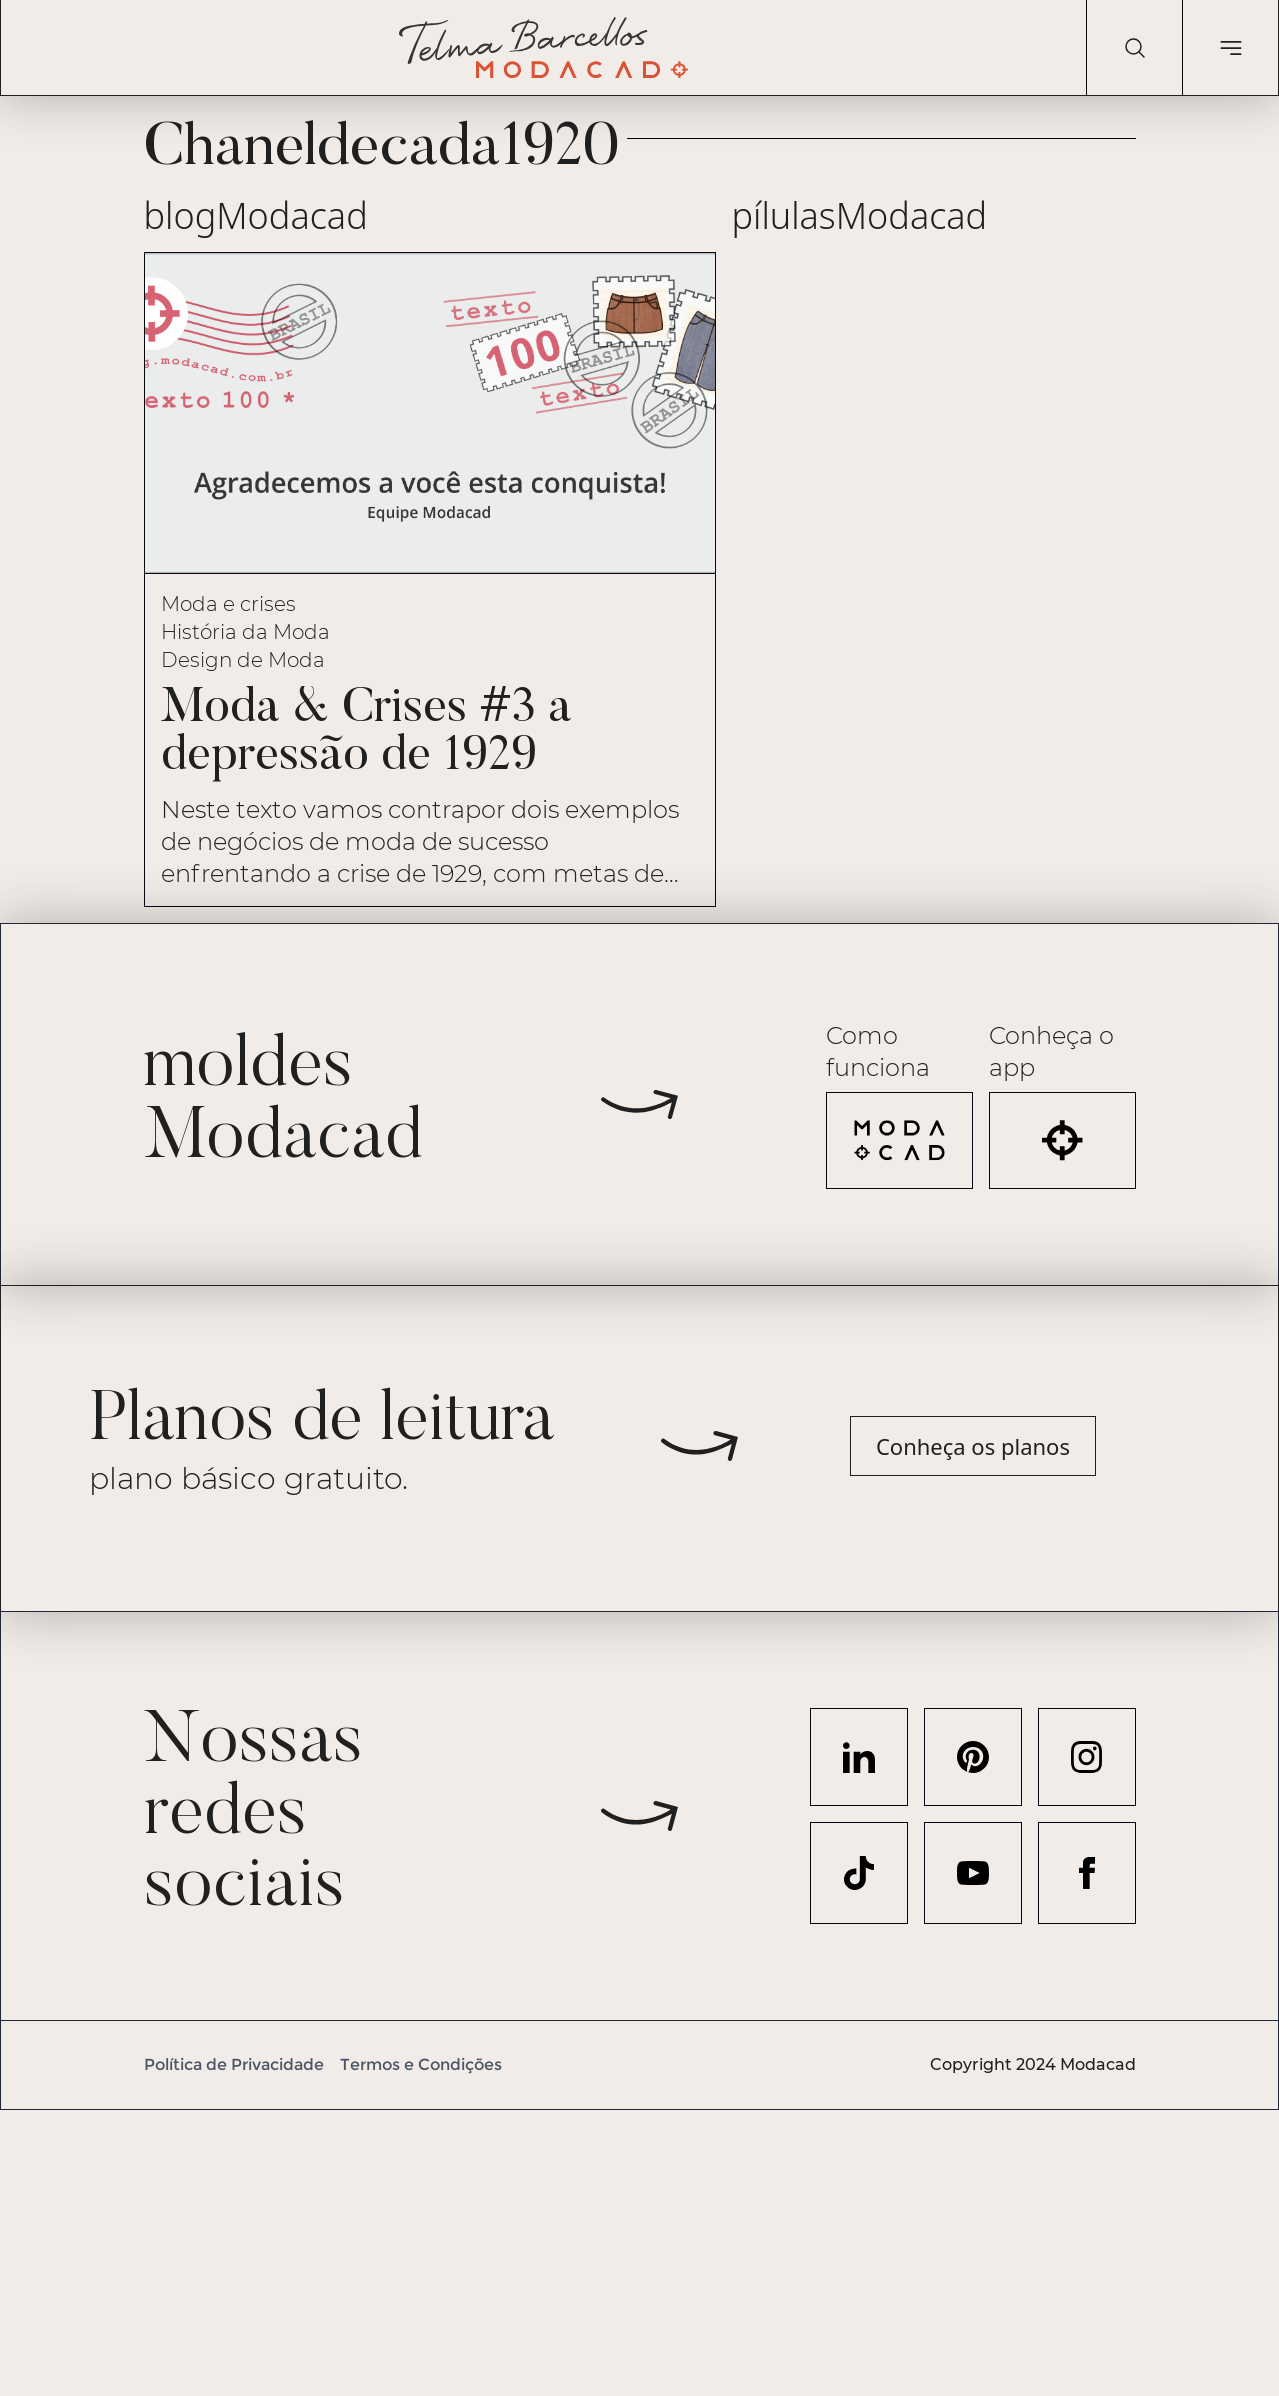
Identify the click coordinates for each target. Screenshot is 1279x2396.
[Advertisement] (600, 2250)
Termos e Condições (421, 2064)
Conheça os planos (973, 1446)
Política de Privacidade (234, 2064)
